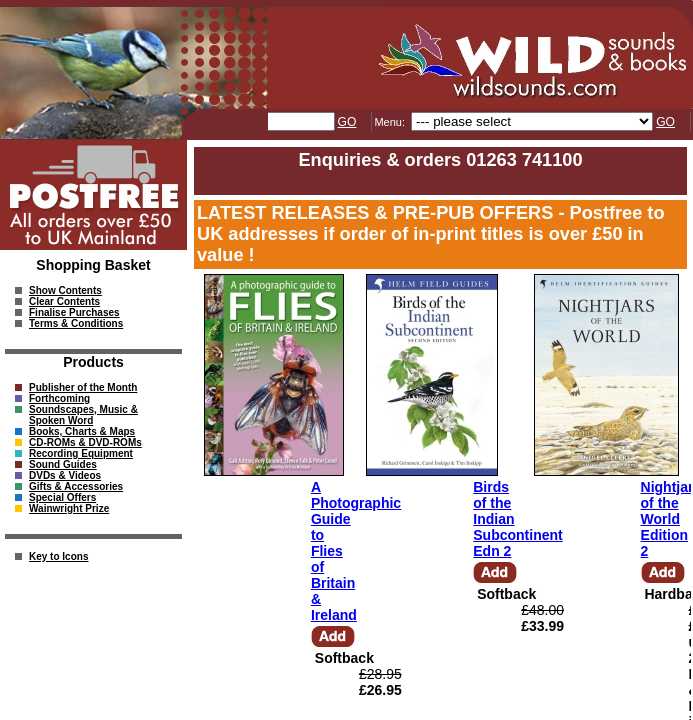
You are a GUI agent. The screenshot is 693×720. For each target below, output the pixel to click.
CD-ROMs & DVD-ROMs (85, 442)
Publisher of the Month (83, 387)
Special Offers (62, 497)
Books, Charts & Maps (82, 431)
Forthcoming (59, 398)
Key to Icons (58, 556)
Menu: (391, 122)
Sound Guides (63, 464)
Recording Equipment (81, 453)
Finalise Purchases (74, 312)
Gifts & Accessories (76, 486)
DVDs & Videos (65, 475)
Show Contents (65, 290)
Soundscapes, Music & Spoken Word (83, 415)
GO (347, 122)
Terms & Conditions (76, 323)
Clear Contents (64, 301)
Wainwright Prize (69, 508)
